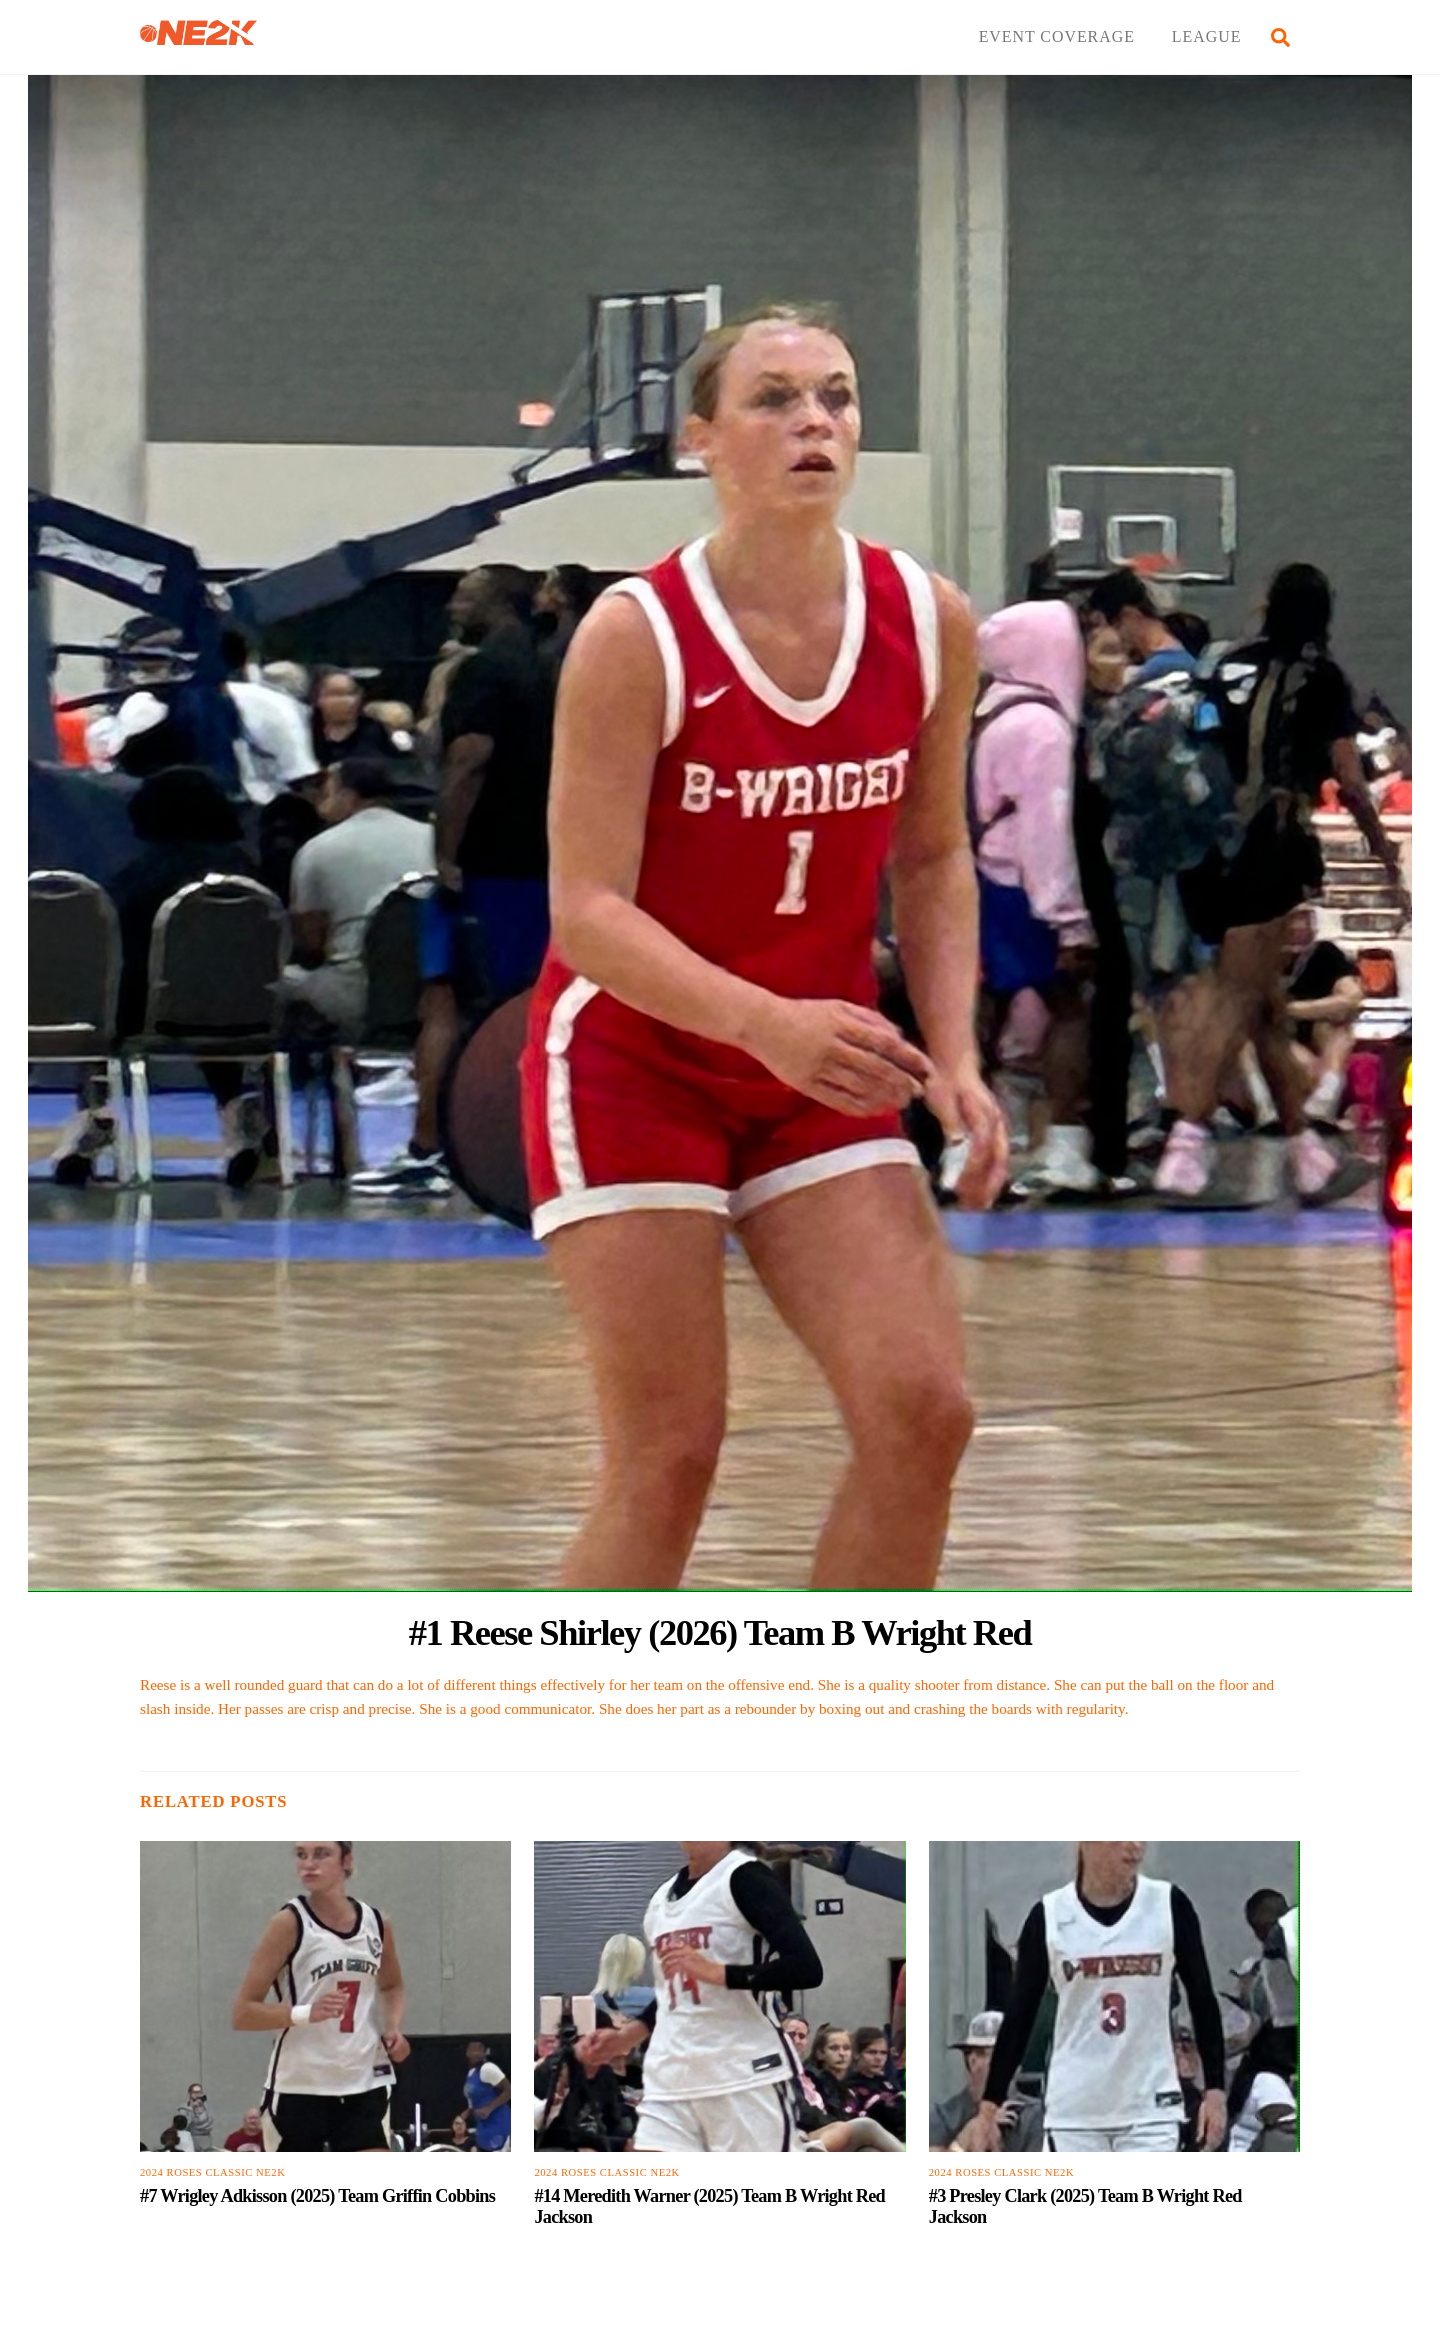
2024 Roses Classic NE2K (212, 2172)
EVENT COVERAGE (1057, 36)
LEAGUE (1207, 36)
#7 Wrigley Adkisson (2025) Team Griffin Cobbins (317, 2196)
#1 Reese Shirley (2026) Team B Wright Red (720, 1632)
